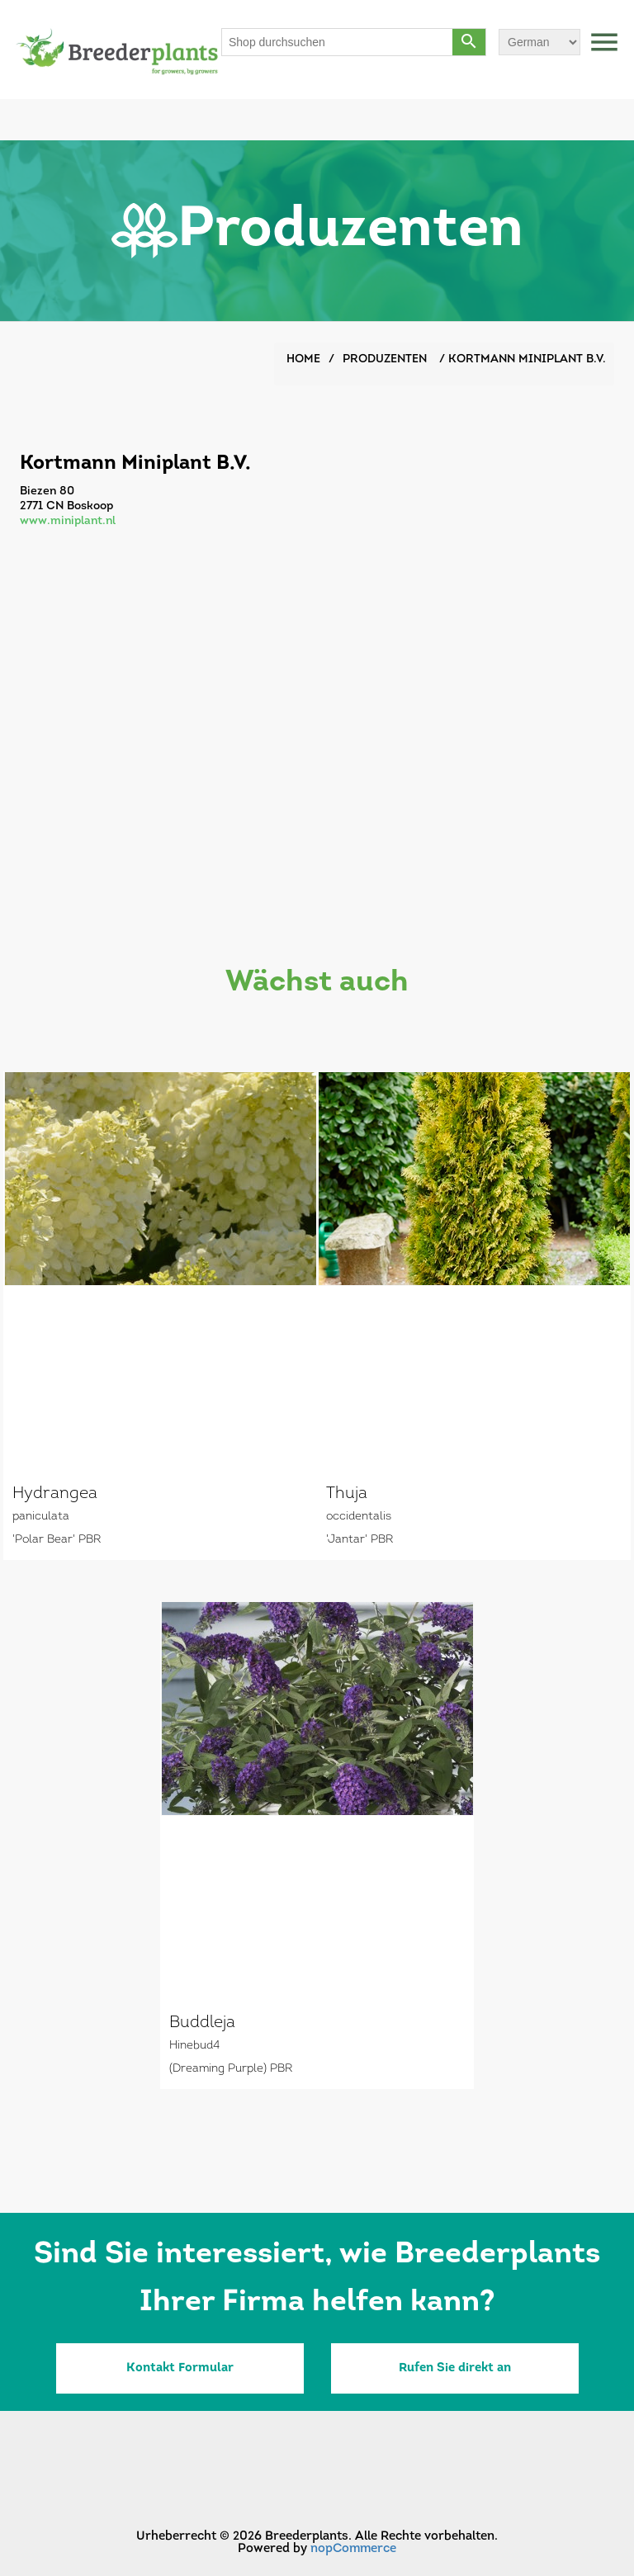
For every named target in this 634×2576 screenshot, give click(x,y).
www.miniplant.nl (68, 521)
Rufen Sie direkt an (455, 2368)
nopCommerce (353, 2549)
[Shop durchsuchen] (337, 42)
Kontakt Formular (180, 2368)
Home (303, 359)
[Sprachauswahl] (539, 42)
